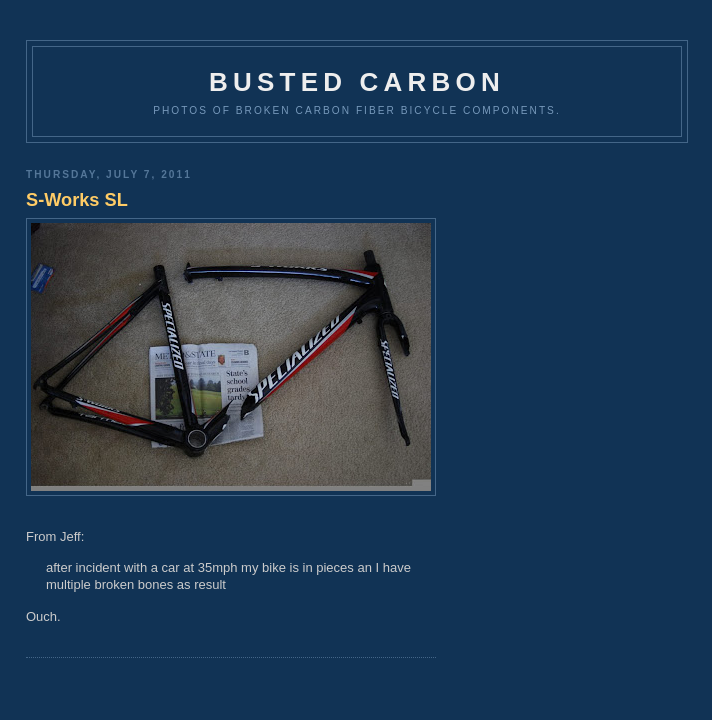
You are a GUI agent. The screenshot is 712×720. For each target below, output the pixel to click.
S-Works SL (77, 200)
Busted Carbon (357, 82)
